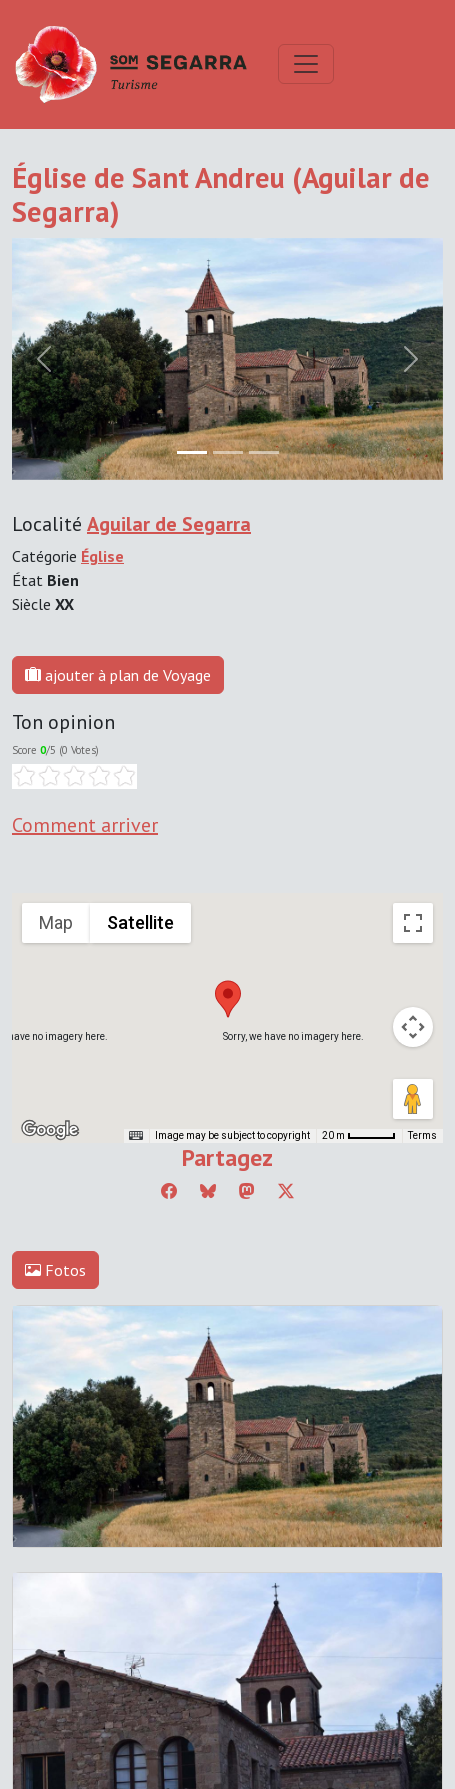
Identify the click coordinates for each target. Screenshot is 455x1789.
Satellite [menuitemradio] (140, 922)
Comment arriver (85, 825)
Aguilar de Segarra (169, 524)
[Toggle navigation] (306, 64)
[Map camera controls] (413, 1027)
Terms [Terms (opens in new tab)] (422, 1135)
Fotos (55, 1270)
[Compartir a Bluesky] (208, 1191)
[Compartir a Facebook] (169, 1191)
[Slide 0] (192, 452)
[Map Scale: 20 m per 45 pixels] (359, 1136)
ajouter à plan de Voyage (118, 675)
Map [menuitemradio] (56, 922)
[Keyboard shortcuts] (136, 1136)
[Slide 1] (228, 452)
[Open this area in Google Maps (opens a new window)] (50, 1130)
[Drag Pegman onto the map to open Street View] (413, 1099)
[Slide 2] (264, 452)
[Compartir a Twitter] (286, 1191)
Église (102, 556)
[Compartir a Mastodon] (247, 1191)
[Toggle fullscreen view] (413, 923)
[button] (228, 999)
